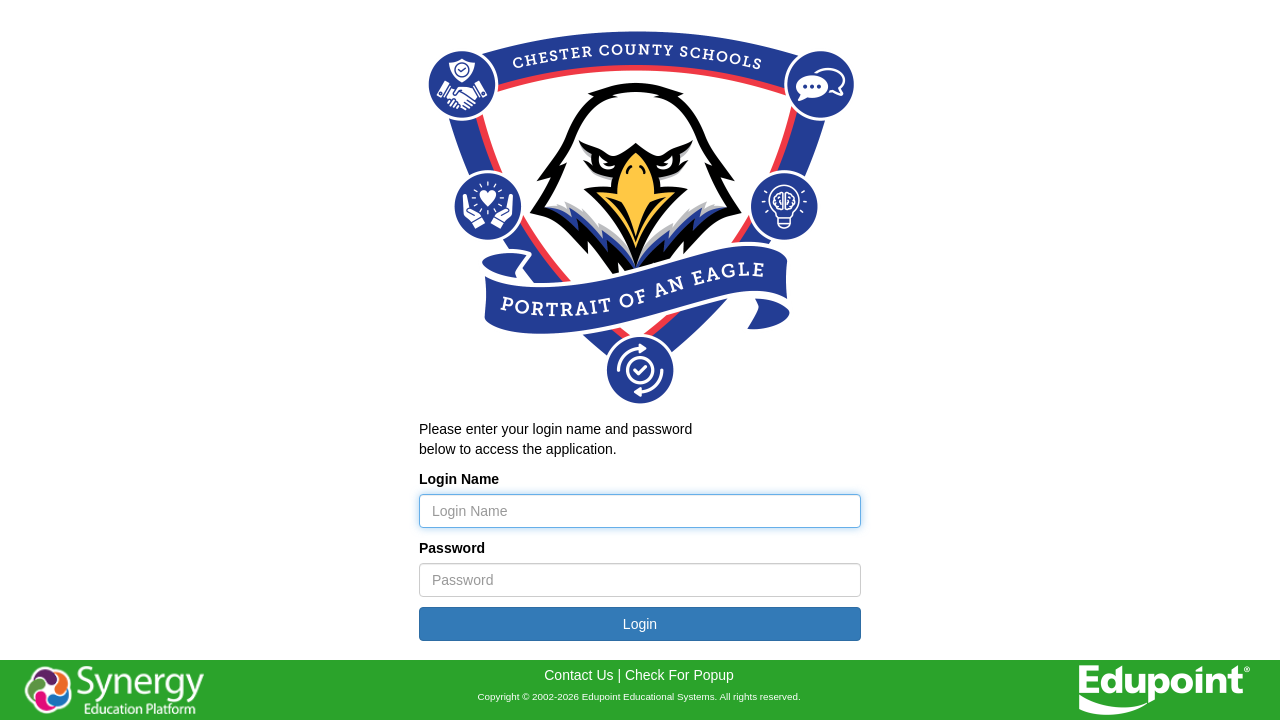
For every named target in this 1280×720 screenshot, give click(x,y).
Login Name (459, 479)
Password (452, 548)
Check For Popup (679, 675)
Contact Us (578, 675)
